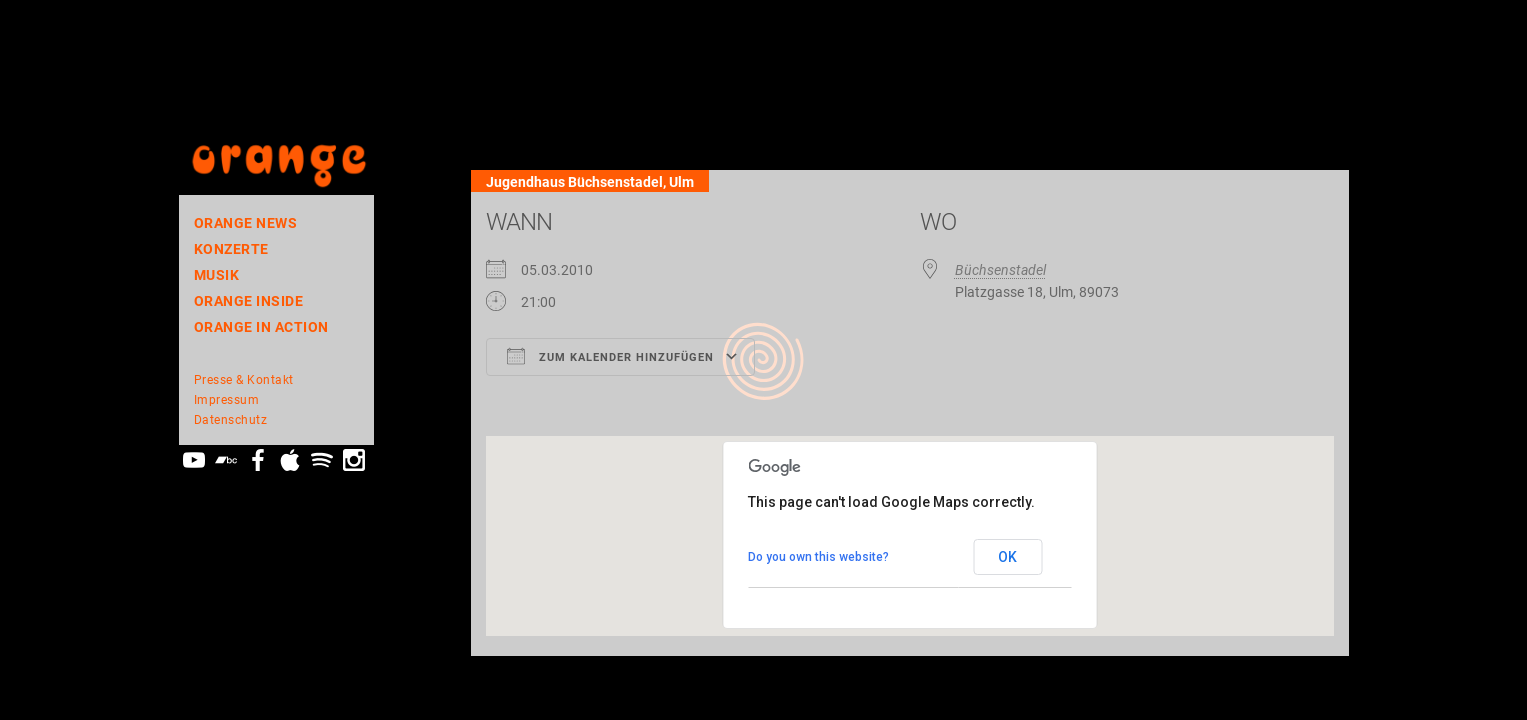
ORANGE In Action (261, 327)
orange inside (249, 301)
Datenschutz (231, 420)
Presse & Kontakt (244, 380)
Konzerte (231, 249)
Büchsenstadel (1000, 270)
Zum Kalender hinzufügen (610, 356)
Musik (217, 275)
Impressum (227, 400)
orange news (246, 223)
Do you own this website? (818, 557)
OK (1007, 557)
